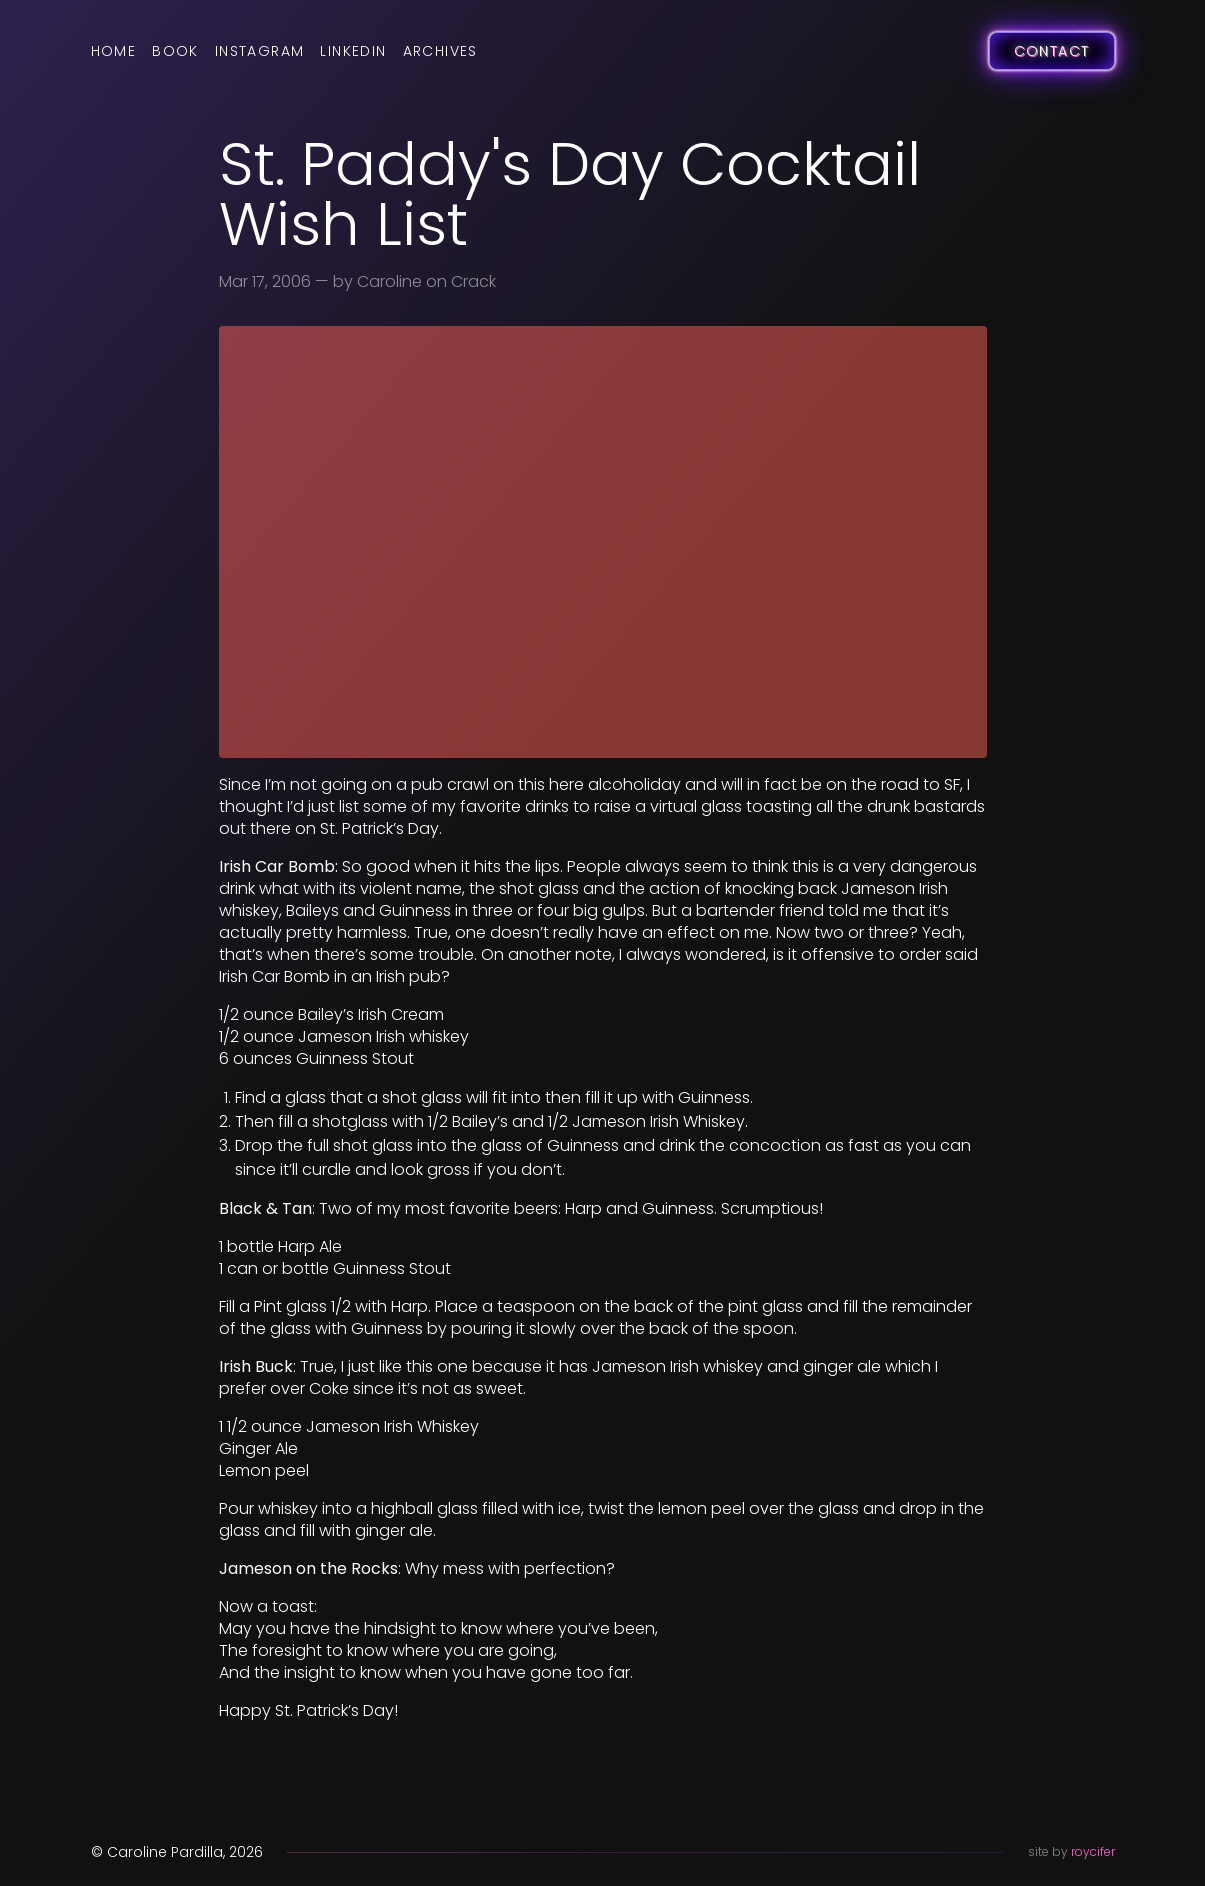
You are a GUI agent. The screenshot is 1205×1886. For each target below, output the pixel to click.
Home (114, 51)
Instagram (260, 51)
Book (175, 51)
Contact (1052, 51)
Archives (440, 51)
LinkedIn (353, 51)
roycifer (1093, 1851)
